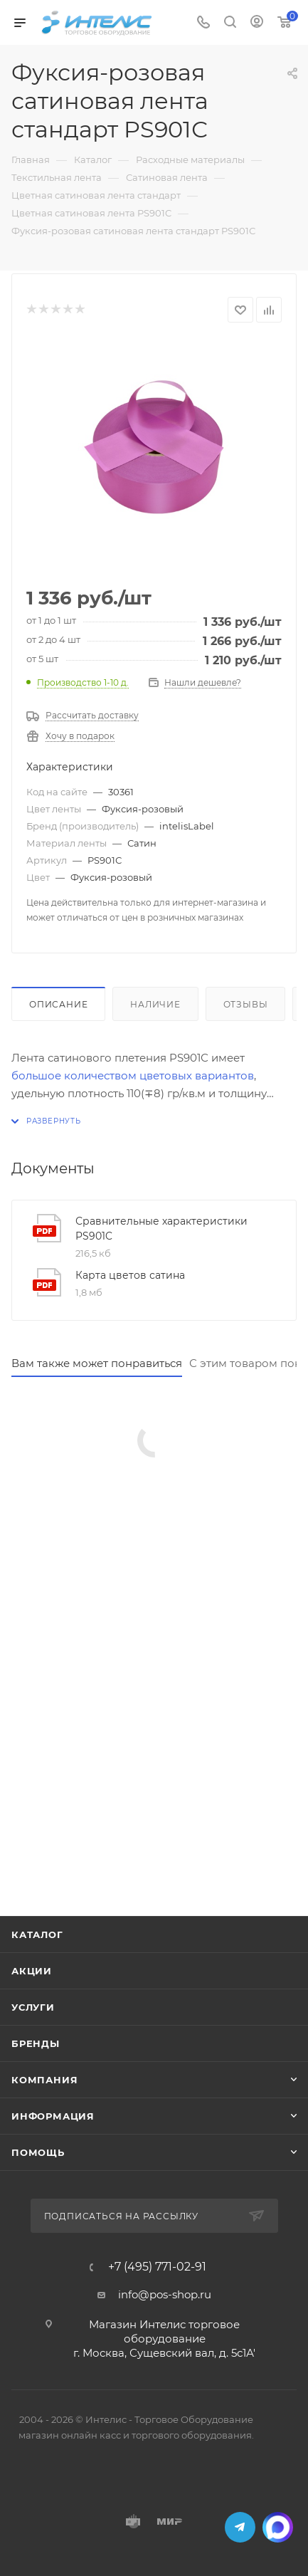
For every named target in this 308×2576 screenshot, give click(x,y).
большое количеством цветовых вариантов (132, 1075)
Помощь (38, 2152)
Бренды (35, 2043)
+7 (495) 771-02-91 (157, 2267)
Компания (44, 2079)
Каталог (37, 1934)
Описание (58, 1004)
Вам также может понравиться (96, 1363)
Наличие (155, 1004)
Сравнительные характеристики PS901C (161, 1228)
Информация (53, 2116)
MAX (277, 2527)
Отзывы (245, 1004)
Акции (31, 1970)
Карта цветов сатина (130, 1275)
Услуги (33, 2007)
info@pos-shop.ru (164, 2294)
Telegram (240, 2527)
